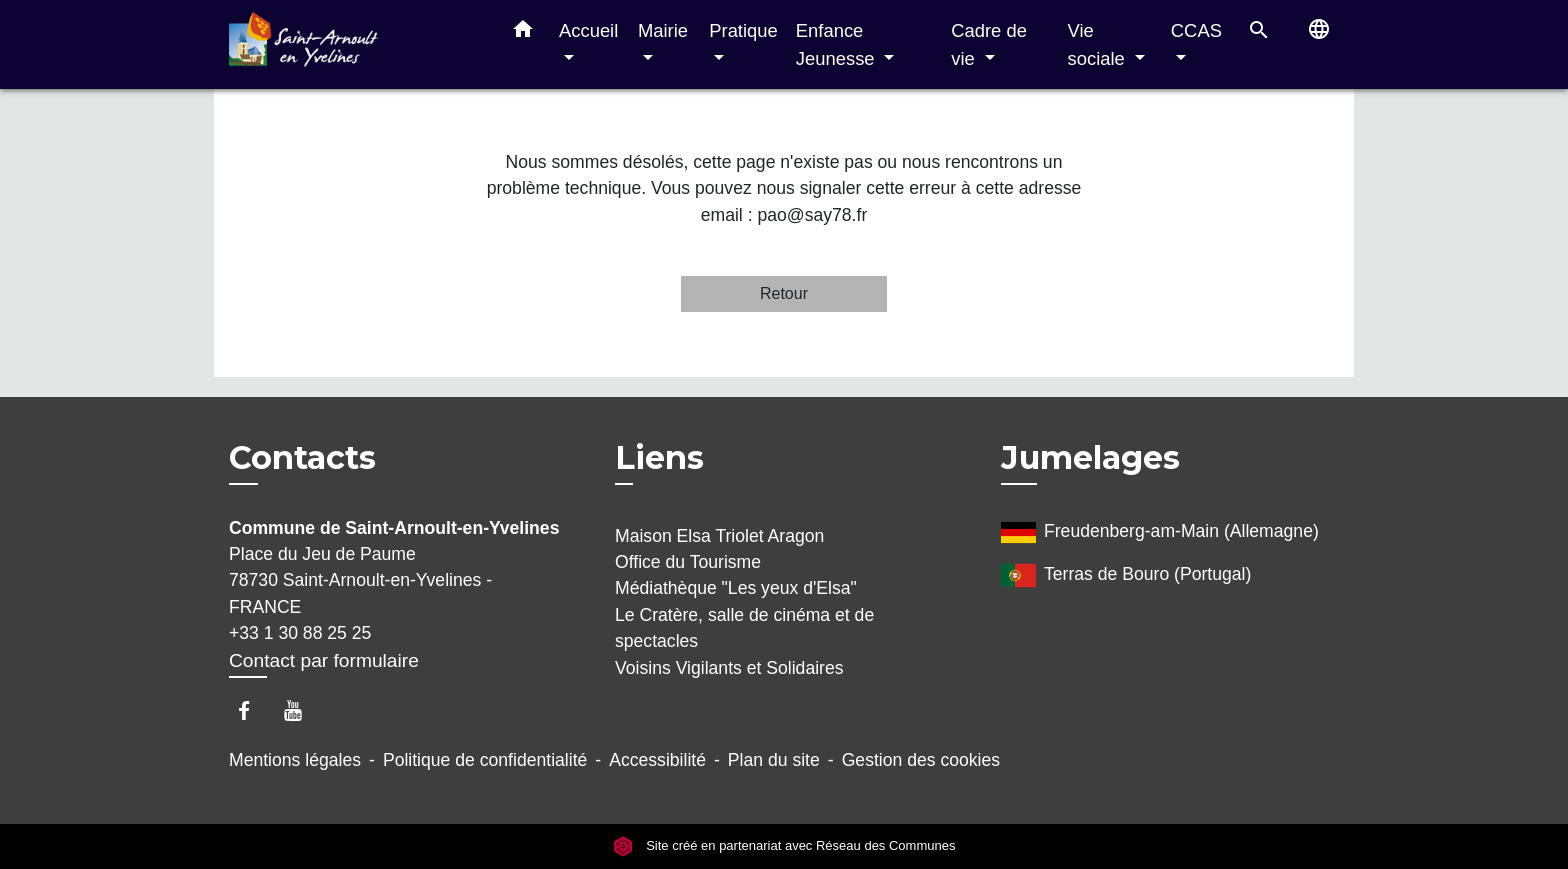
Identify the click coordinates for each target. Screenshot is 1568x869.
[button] (523, 33)
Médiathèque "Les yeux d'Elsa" (736, 588)
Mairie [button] (663, 30)
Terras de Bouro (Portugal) (1126, 575)
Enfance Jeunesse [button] (838, 44)
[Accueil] (354, 44)
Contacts (302, 458)
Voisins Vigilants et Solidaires (729, 668)
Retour (784, 293)
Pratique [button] (743, 30)
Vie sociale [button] (1099, 44)
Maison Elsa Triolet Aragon (719, 536)
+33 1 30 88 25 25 (300, 633)
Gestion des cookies (921, 760)
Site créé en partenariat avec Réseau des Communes (784, 846)
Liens (659, 457)
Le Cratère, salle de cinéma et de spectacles (744, 628)
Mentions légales (295, 760)
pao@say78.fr (812, 215)
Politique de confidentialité (485, 760)
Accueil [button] (588, 30)
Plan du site (774, 760)
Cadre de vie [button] (989, 44)
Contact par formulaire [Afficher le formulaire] (324, 660)
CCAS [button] (1196, 30)
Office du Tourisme (688, 562)
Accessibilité (657, 760)
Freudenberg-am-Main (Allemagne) (1160, 532)
